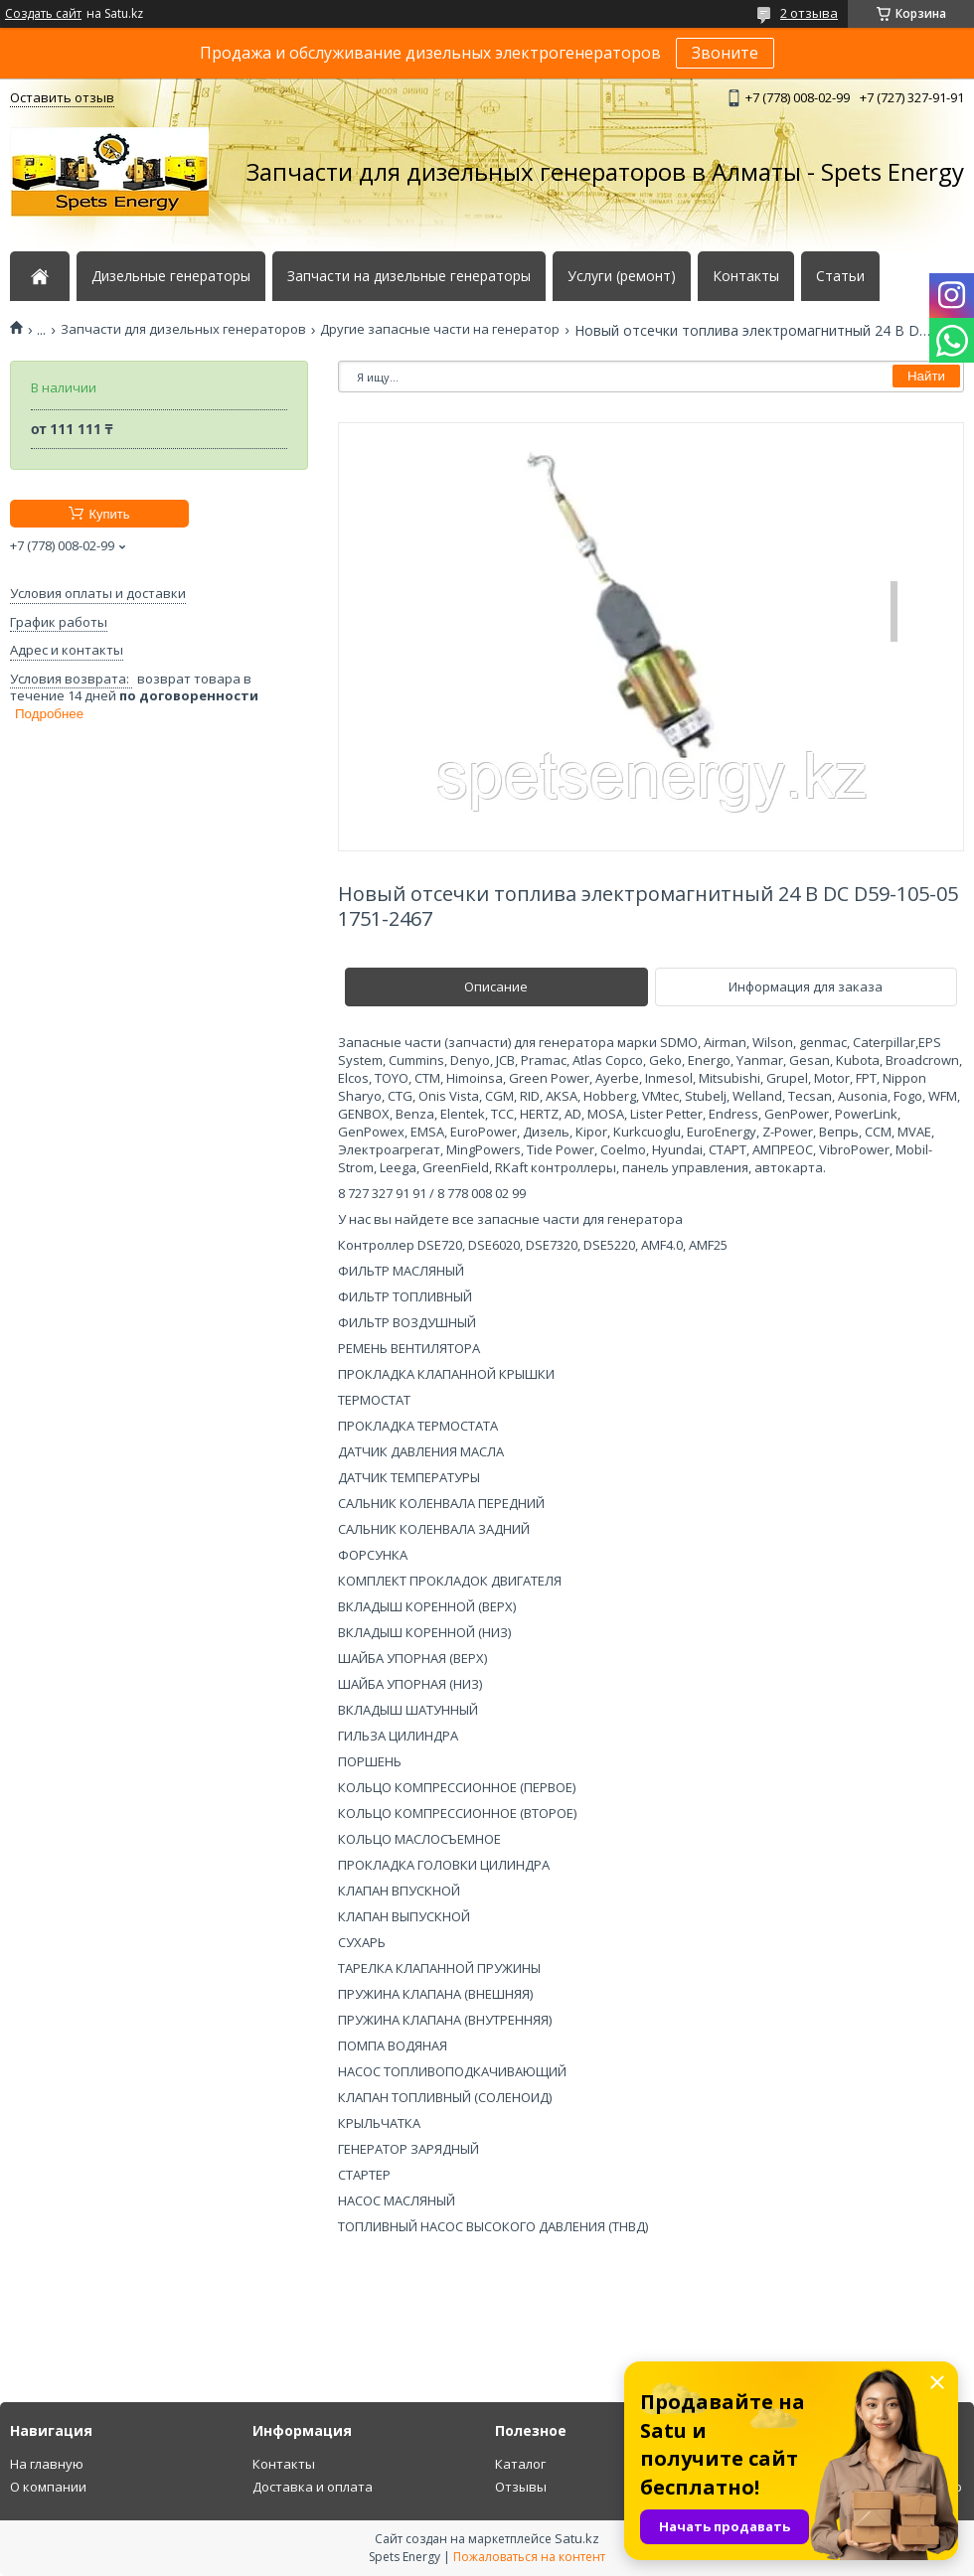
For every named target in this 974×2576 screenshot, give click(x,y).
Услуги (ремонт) (622, 276)
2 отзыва (809, 13)
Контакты (746, 276)
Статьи (840, 276)
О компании (48, 2487)
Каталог (520, 2464)
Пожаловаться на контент (529, 2556)
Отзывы (521, 2487)
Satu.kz (577, 2538)
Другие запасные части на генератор (440, 329)
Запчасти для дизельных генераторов (183, 329)
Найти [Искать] (926, 376)
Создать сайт (43, 14)
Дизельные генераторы (170, 276)
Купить (108, 514)
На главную (46, 2464)
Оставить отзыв (62, 97)
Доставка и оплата (312, 2487)
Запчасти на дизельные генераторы (409, 276)
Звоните (725, 53)
